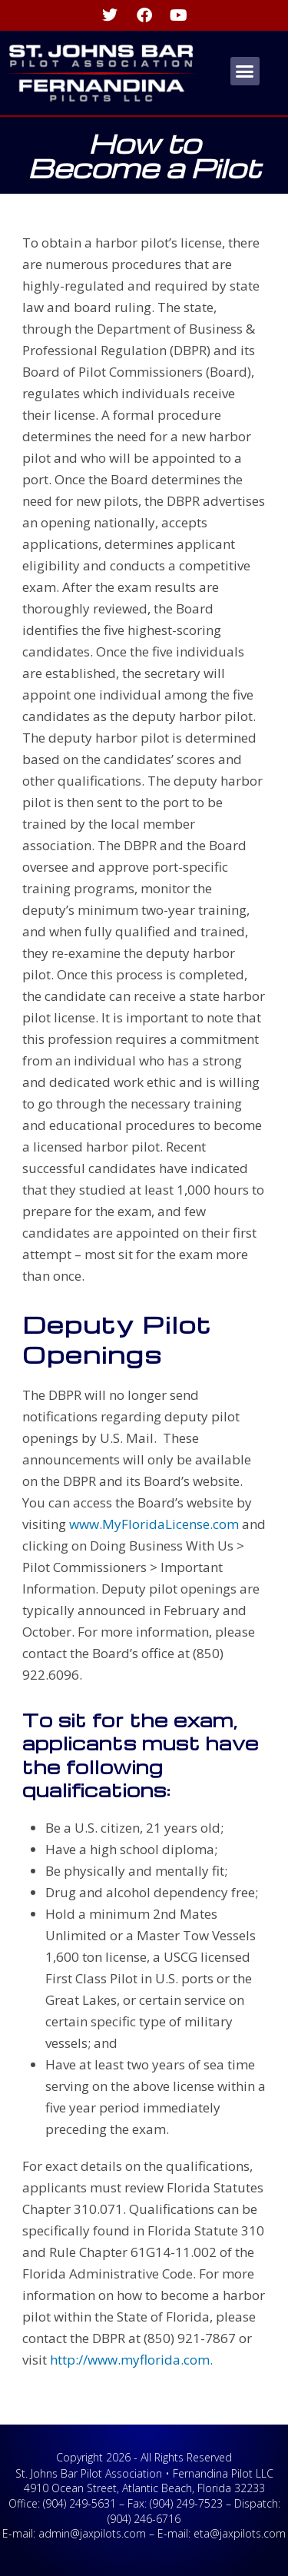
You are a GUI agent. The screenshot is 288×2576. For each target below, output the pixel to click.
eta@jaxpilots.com (240, 2533)
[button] (245, 71)
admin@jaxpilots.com (92, 2533)
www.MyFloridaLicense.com (152, 1524)
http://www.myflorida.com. (131, 2359)
